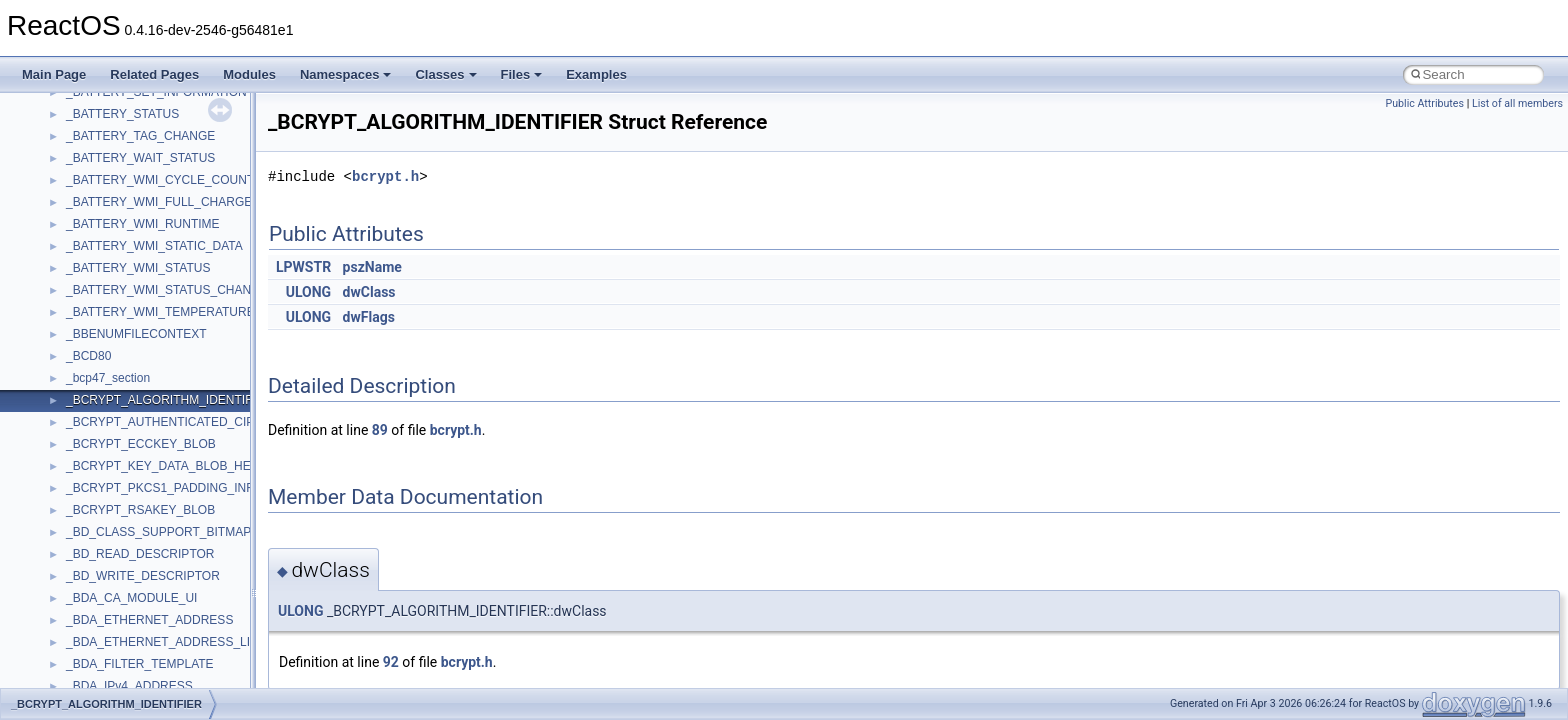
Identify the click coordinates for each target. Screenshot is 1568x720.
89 (380, 430)
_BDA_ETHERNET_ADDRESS (149, 620)
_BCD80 (88, 356)
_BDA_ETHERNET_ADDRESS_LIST (165, 642)
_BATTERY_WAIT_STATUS (140, 158)
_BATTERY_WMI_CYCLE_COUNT (160, 180)
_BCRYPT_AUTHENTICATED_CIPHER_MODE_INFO (212, 422)
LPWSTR (303, 267)
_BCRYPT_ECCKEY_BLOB (141, 444)
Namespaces (346, 74)
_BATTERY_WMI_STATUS (138, 268)
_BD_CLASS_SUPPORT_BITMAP (158, 532)
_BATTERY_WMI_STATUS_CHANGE (167, 290)
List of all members (1517, 103)
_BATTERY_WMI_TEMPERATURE (160, 312)
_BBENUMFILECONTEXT (136, 334)
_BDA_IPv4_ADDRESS (129, 686)
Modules (249, 74)
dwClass (369, 292)
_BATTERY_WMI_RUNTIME (143, 224)
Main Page (54, 74)
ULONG (308, 292)
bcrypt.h (385, 176)
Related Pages (154, 74)
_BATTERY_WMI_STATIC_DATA (154, 246)
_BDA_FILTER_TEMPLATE (140, 664)
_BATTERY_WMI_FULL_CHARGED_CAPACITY (196, 202)
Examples (596, 74)
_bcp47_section (108, 378)
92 (391, 662)
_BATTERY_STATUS (122, 114)
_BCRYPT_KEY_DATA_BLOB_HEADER (175, 466)
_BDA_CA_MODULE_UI (131, 598)
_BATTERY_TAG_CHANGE (140, 136)
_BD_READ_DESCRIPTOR (140, 554)
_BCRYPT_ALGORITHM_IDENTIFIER (169, 400)
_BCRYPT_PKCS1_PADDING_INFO (164, 488)
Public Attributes (1424, 103)
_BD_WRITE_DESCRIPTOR (143, 576)
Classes (445, 74)
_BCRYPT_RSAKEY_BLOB (140, 510)
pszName (372, 267)
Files (522, 74)
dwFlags (369, 317)
